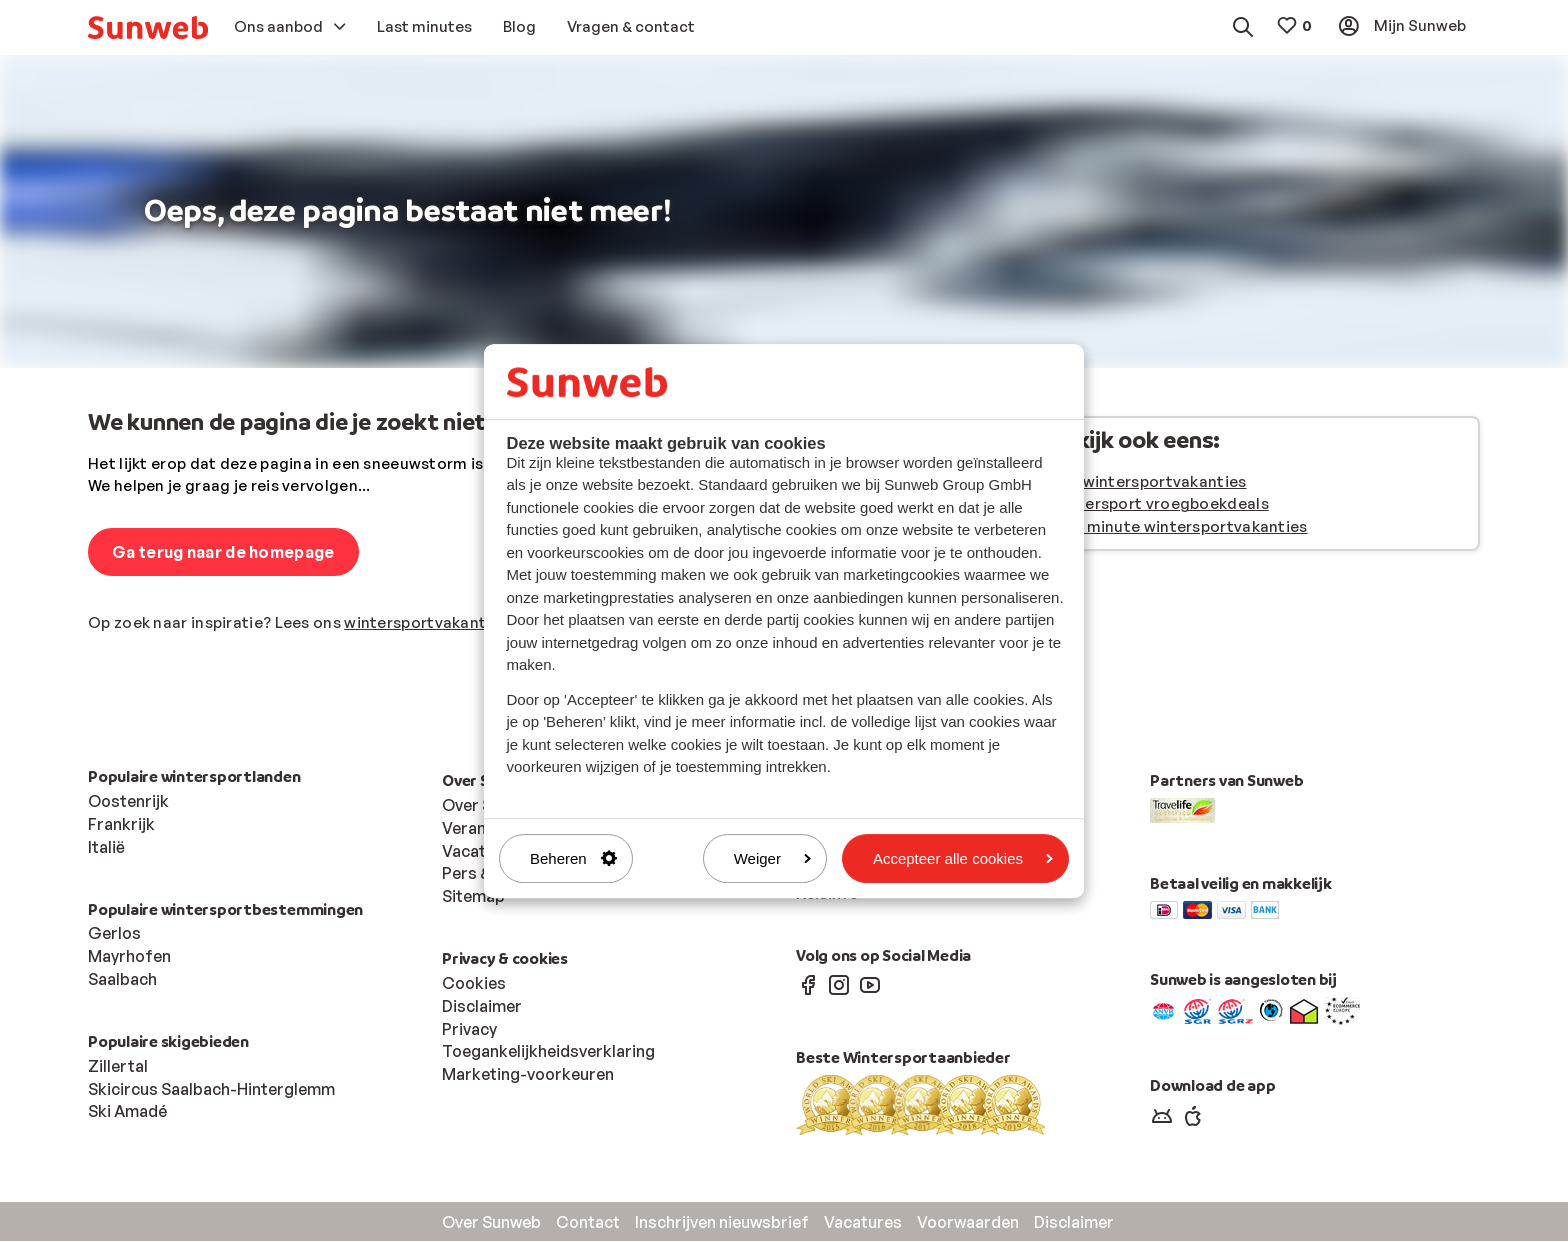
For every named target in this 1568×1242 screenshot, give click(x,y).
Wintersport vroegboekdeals (1159, 504)
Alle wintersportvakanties (1148, 482)
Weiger (772, 858)
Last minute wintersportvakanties (1179, 527)
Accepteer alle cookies (963, 858)
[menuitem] (148, 27)
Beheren (573, 858)
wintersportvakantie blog (440, 623)
